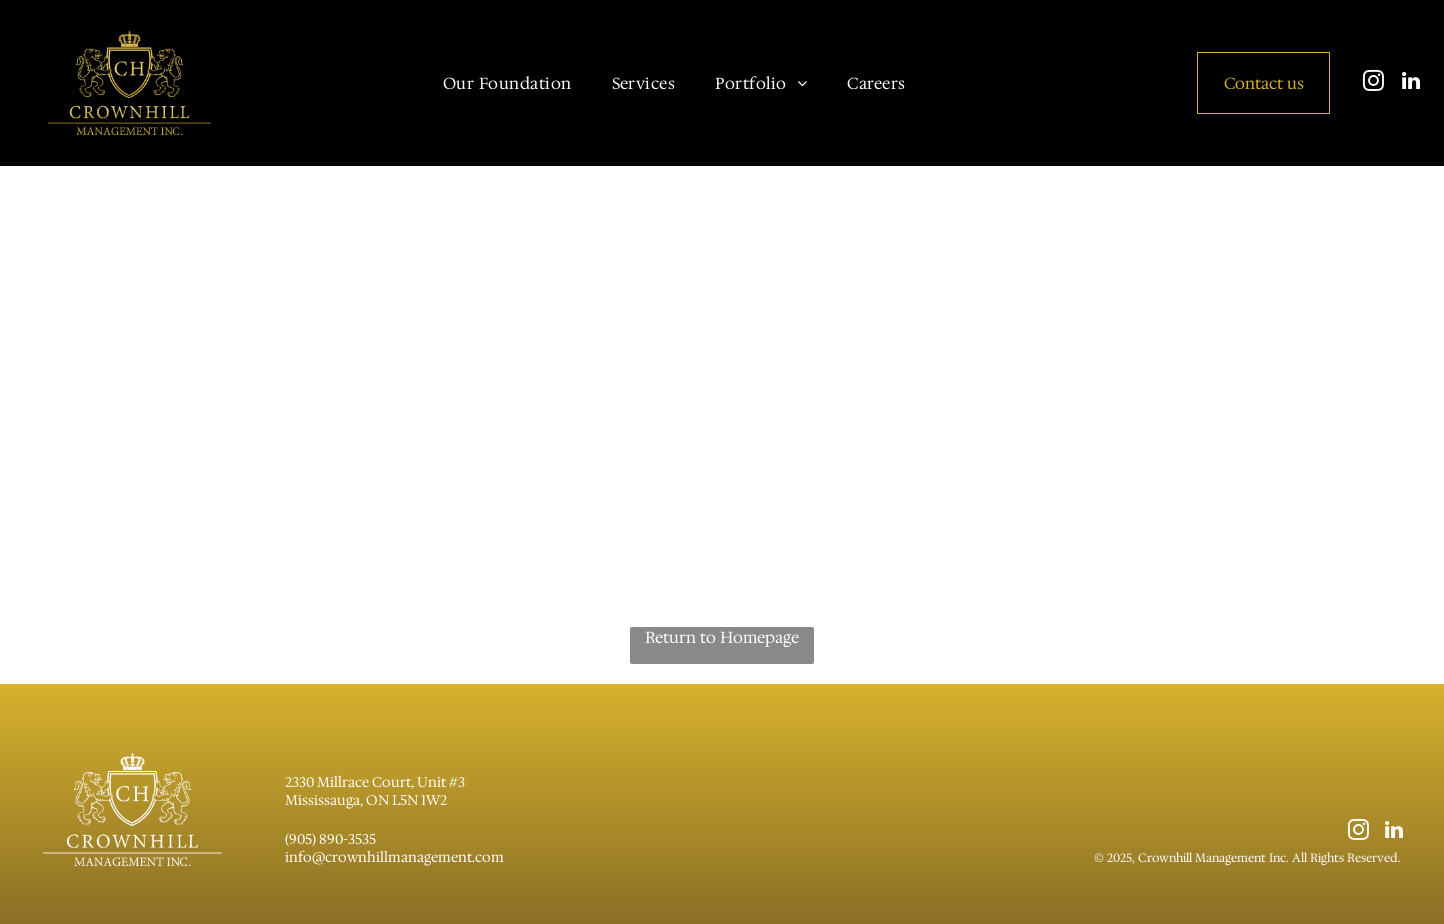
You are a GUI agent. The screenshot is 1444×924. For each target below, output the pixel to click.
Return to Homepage (722, 637)
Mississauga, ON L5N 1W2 (366, 800)
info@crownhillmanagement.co (388, 857)
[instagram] (1374, 83)
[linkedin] (1411, 83)
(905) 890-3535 (330, 839)
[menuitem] (507, 83)
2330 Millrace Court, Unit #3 (375, 782)
